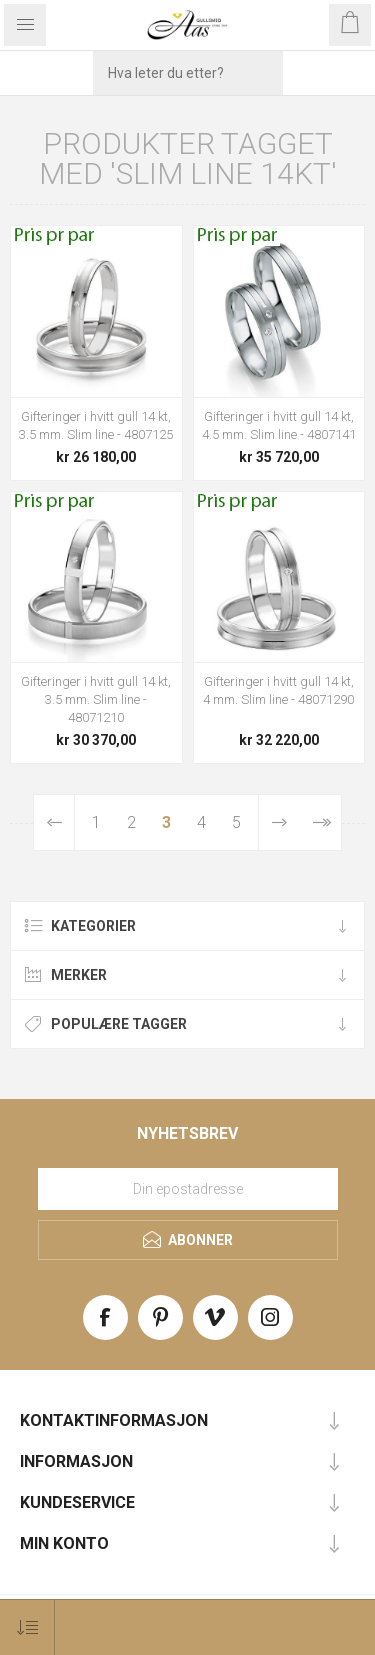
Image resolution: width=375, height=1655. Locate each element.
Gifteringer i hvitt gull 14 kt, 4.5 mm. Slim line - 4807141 (279, 425)
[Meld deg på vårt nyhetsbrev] (188, 1189)
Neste (279, 822)
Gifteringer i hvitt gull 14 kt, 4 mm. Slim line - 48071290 (278, 690)
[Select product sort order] (27, 1627)
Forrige (55, 822)
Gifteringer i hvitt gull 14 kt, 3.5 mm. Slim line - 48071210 (96, 699)
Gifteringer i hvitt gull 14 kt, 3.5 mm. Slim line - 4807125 (96, 425)
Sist (320, 822)
